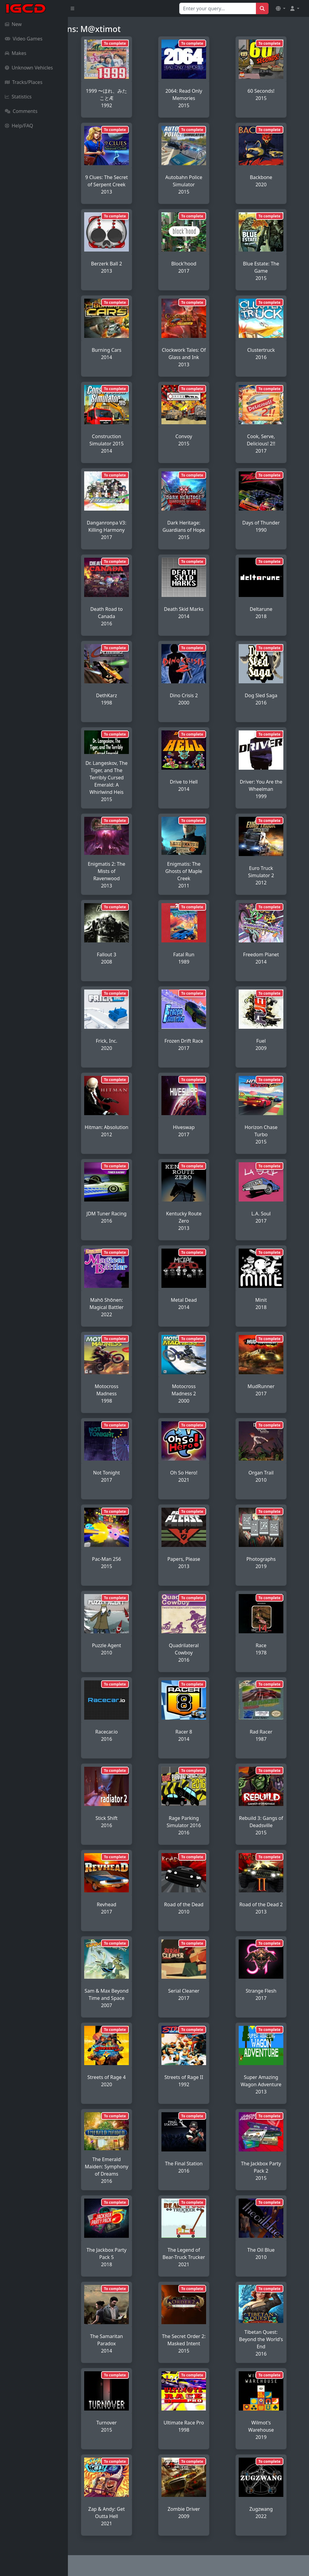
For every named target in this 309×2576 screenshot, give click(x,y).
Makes (15, 53)
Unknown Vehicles (29, 67)
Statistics (18, 96)
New (13, 24)
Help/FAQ (19, 125)
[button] (280, 8)
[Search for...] (217, 8)
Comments (21, 111)
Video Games (24, 38)
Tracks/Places (24, 82)
